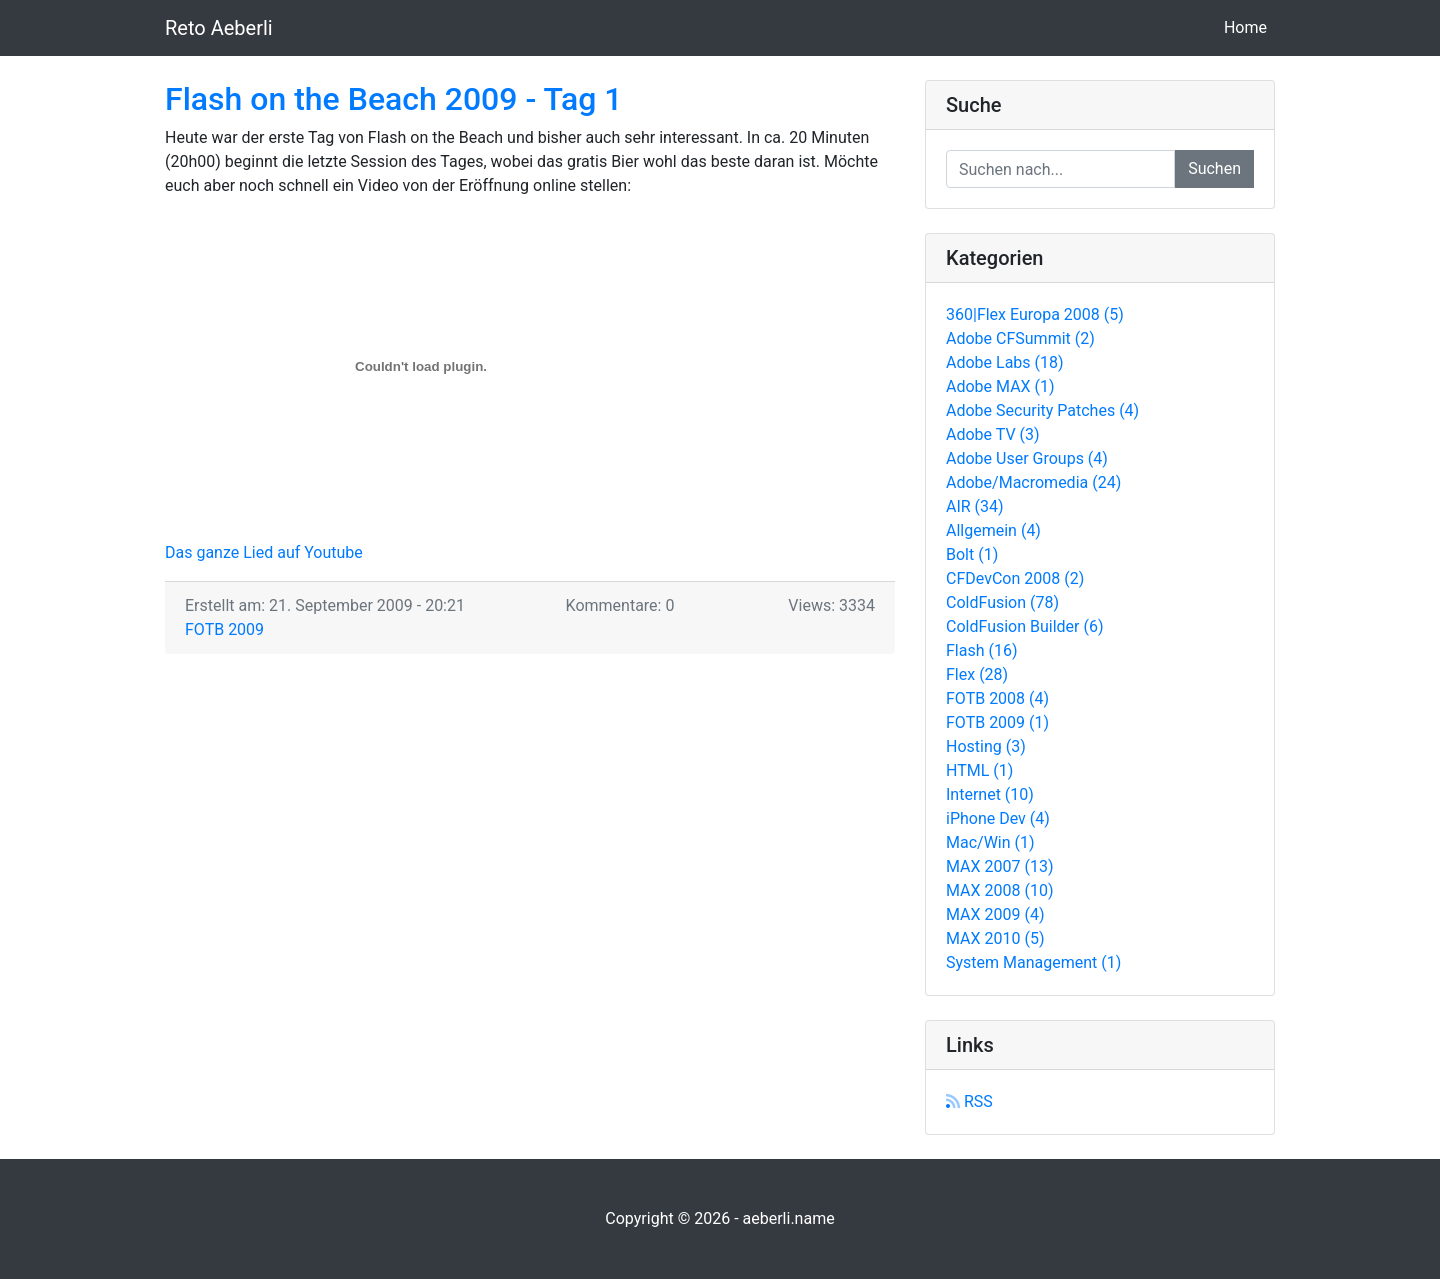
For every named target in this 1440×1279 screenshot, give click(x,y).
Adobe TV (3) (993, 434)
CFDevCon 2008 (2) (1015, 578)
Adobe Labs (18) (1005, 362)
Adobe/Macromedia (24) (1033, 482)
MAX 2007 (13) (1000, 866)
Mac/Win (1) (990, 842)
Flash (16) (982, 650)
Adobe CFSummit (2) (1020, 338)
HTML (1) (979, 770)
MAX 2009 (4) (995, 914)
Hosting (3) (986, 746)
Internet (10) (990, 794)
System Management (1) (1033, 962)
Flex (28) (977, 674)
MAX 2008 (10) (1000, 890)
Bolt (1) (972, 554)
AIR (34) (975, 506)
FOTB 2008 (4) (997, 698)
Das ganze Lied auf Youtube (264, 552)
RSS (969, 1101)
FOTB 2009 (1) (997, 722)
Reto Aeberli (219, 28)
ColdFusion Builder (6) (1025, 626)
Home (1249, 26)
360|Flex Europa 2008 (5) (1035, 314)
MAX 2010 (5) (995, 938)
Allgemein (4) (993, 530)
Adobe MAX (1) (1000, 386)
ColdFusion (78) (1002, 602)
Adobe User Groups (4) (1027, 458)
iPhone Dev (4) (998, 818)
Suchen (1214, 168)
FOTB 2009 (224, 629)
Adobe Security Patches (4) (1042, 410)
